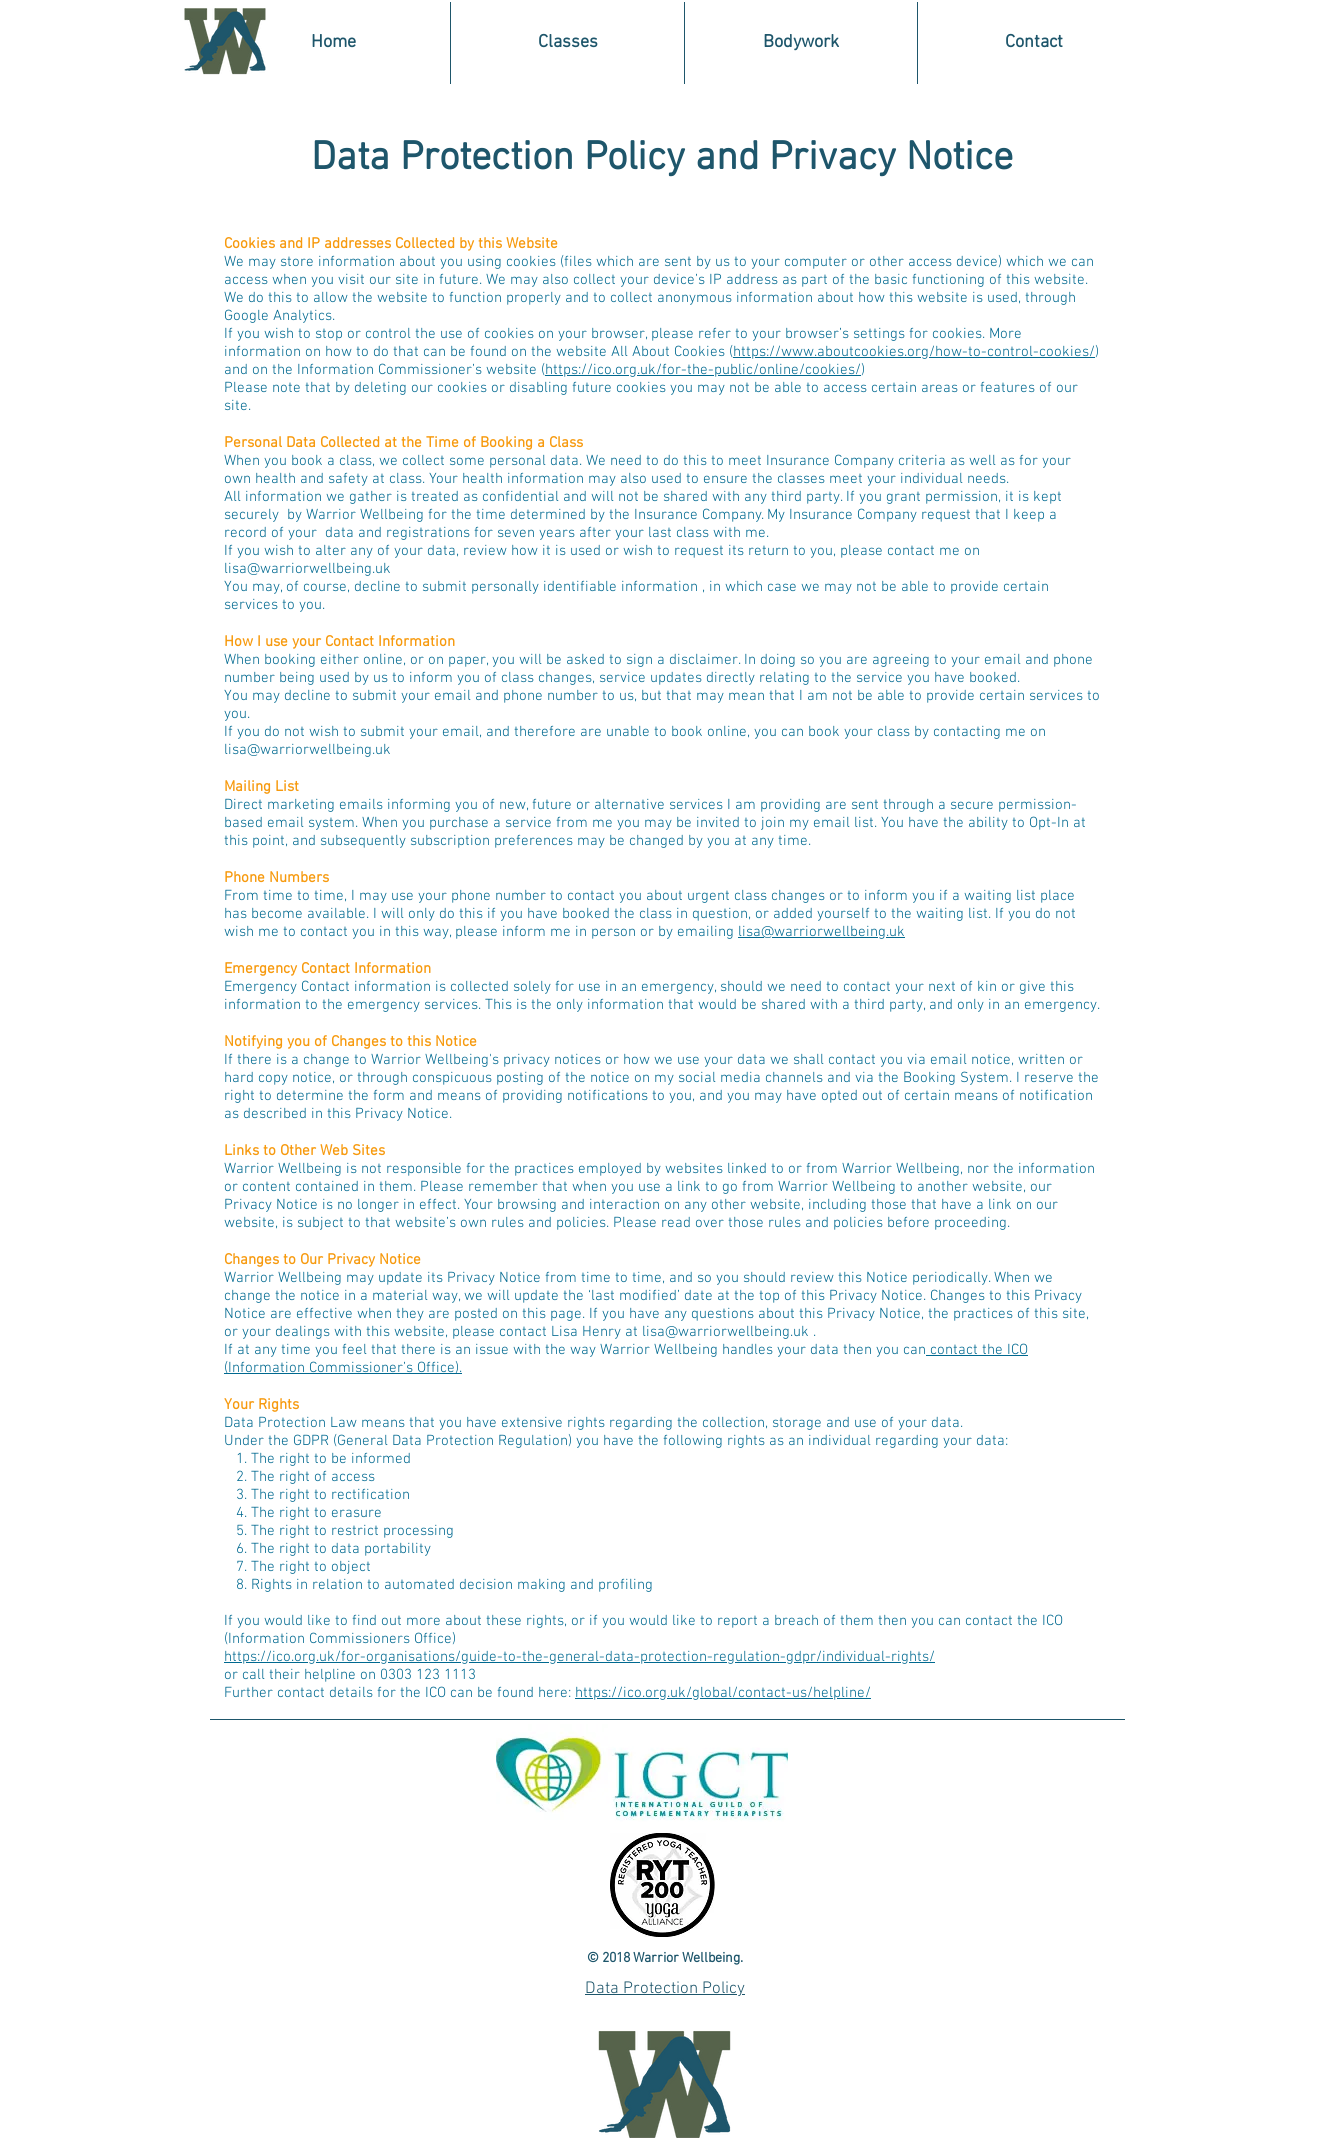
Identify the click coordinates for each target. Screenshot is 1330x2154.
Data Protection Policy (665, 1989)
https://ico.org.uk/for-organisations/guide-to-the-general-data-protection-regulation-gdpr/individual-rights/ (579, 1657)
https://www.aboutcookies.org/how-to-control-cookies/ (914, 352)
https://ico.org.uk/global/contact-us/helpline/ (723, 1693)
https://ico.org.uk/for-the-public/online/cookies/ (703, 370)
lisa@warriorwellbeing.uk (307, 569)
